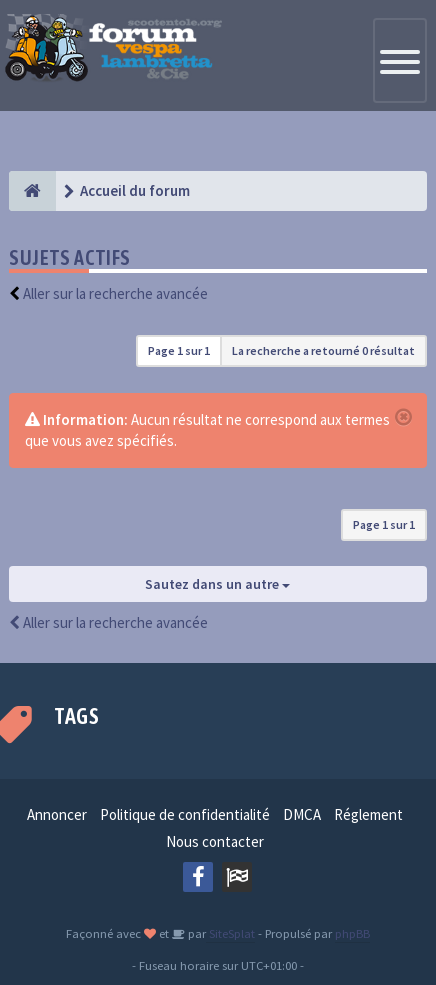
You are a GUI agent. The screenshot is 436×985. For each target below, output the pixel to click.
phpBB (352, 933)
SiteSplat (230, 933)
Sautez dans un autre (217, 584)
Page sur (179, 350)
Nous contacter (215, 841)
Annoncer (57, 814)
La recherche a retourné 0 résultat (323, 350)
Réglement (368, 814)
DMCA (302, 814)
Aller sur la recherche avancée (115, 293)
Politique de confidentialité (185, 814)
